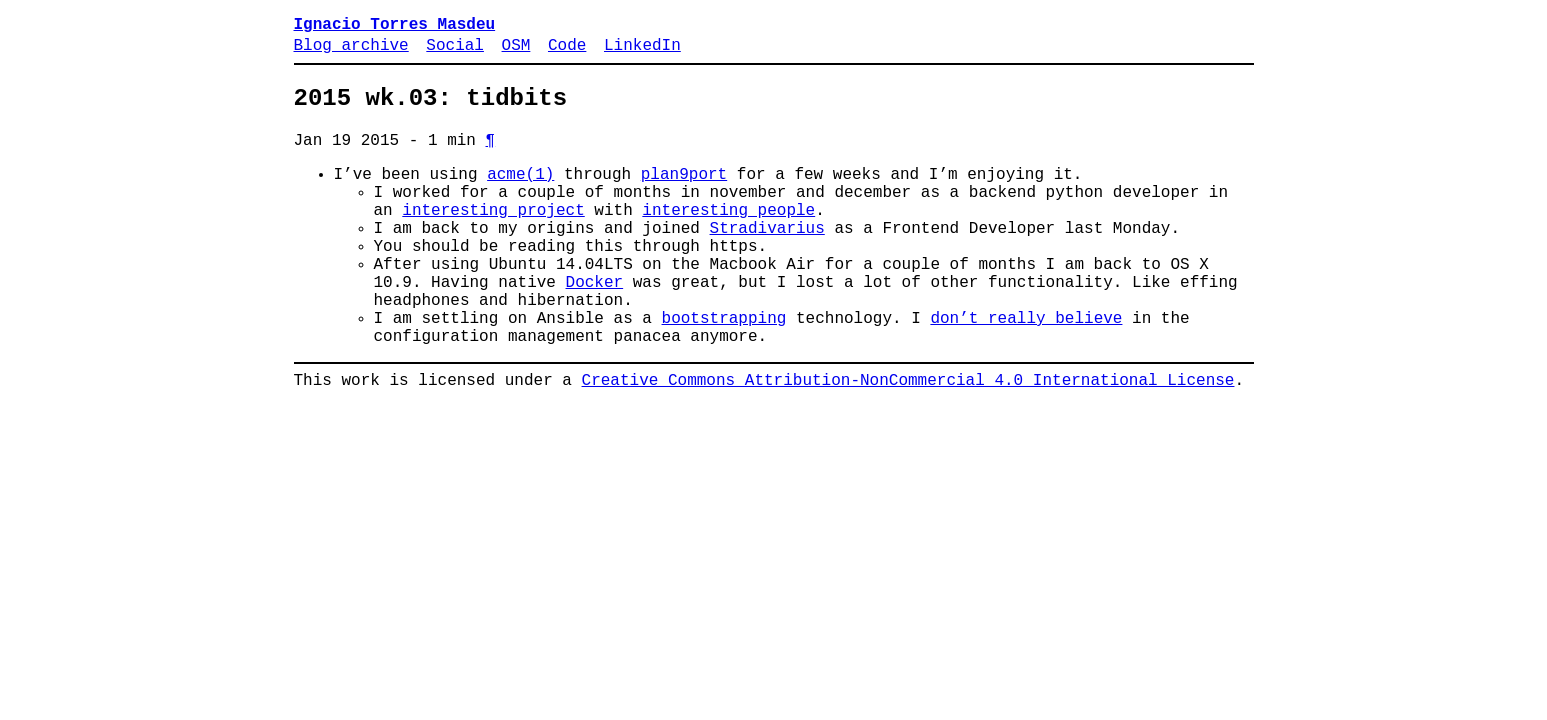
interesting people (728, 239)
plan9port (684, 195)
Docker (595, 327)
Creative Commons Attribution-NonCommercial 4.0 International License (908, 441)
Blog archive (351, 52)
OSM (516, 52)
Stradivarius (767, 261)
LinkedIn (642, 52)
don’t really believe (1026, 371)
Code (567, 52)
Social (455, 52)
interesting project (493, 239)
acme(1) (520, 195)
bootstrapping (724, 371)
